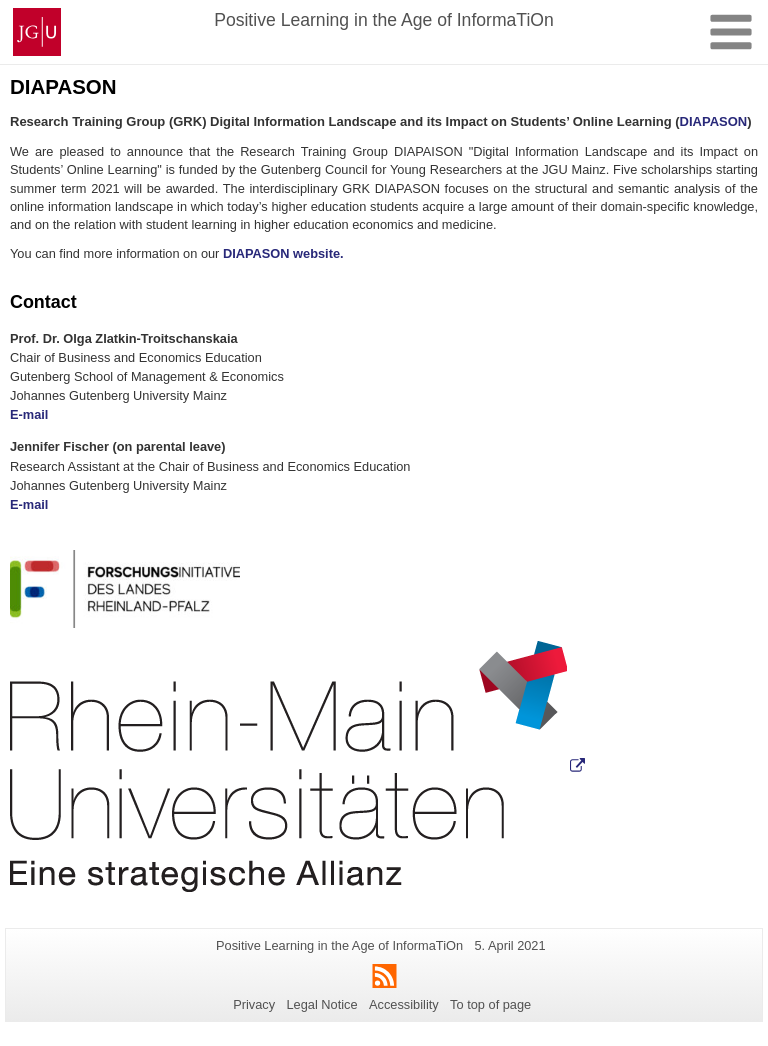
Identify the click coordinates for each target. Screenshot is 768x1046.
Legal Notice (321, 1004)
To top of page (490, 1004)
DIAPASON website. (283, 253)
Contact (43, 302)
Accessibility (404, 1004)
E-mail (29, 414)
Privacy (254, 1004)
